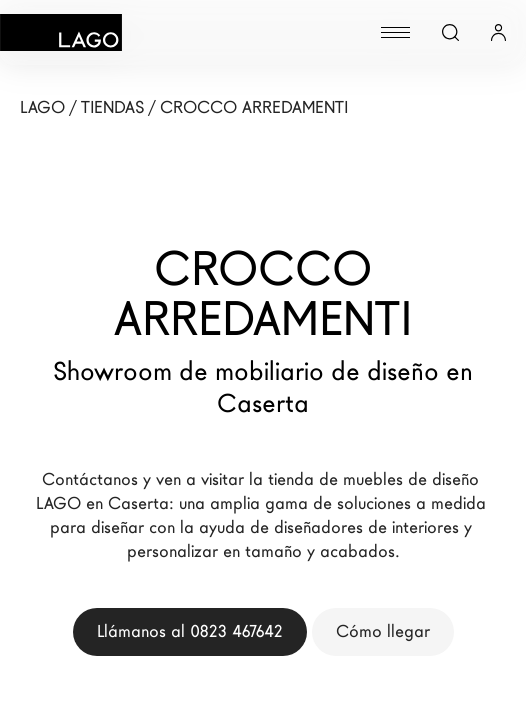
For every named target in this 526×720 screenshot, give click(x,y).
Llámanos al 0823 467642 (190, 631)
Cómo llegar (383, 631)
